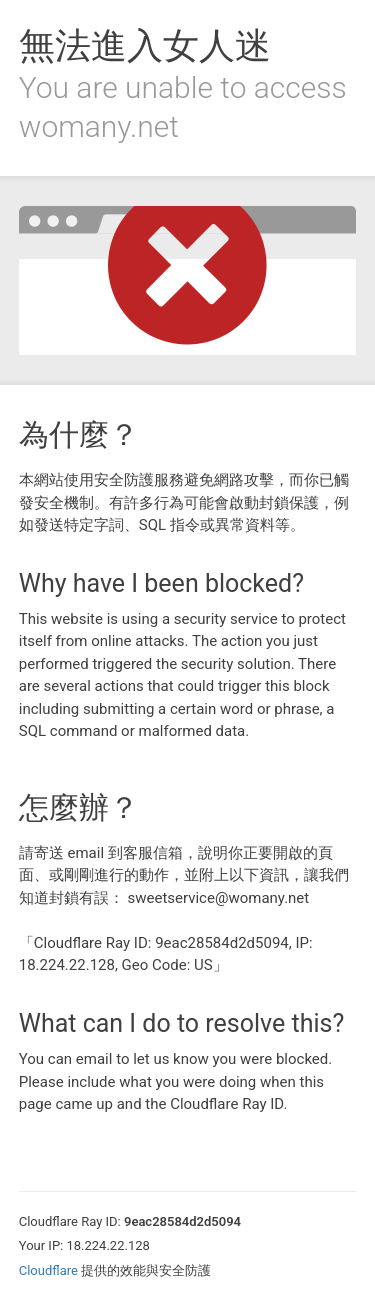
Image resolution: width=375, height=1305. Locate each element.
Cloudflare (48, 1270)
